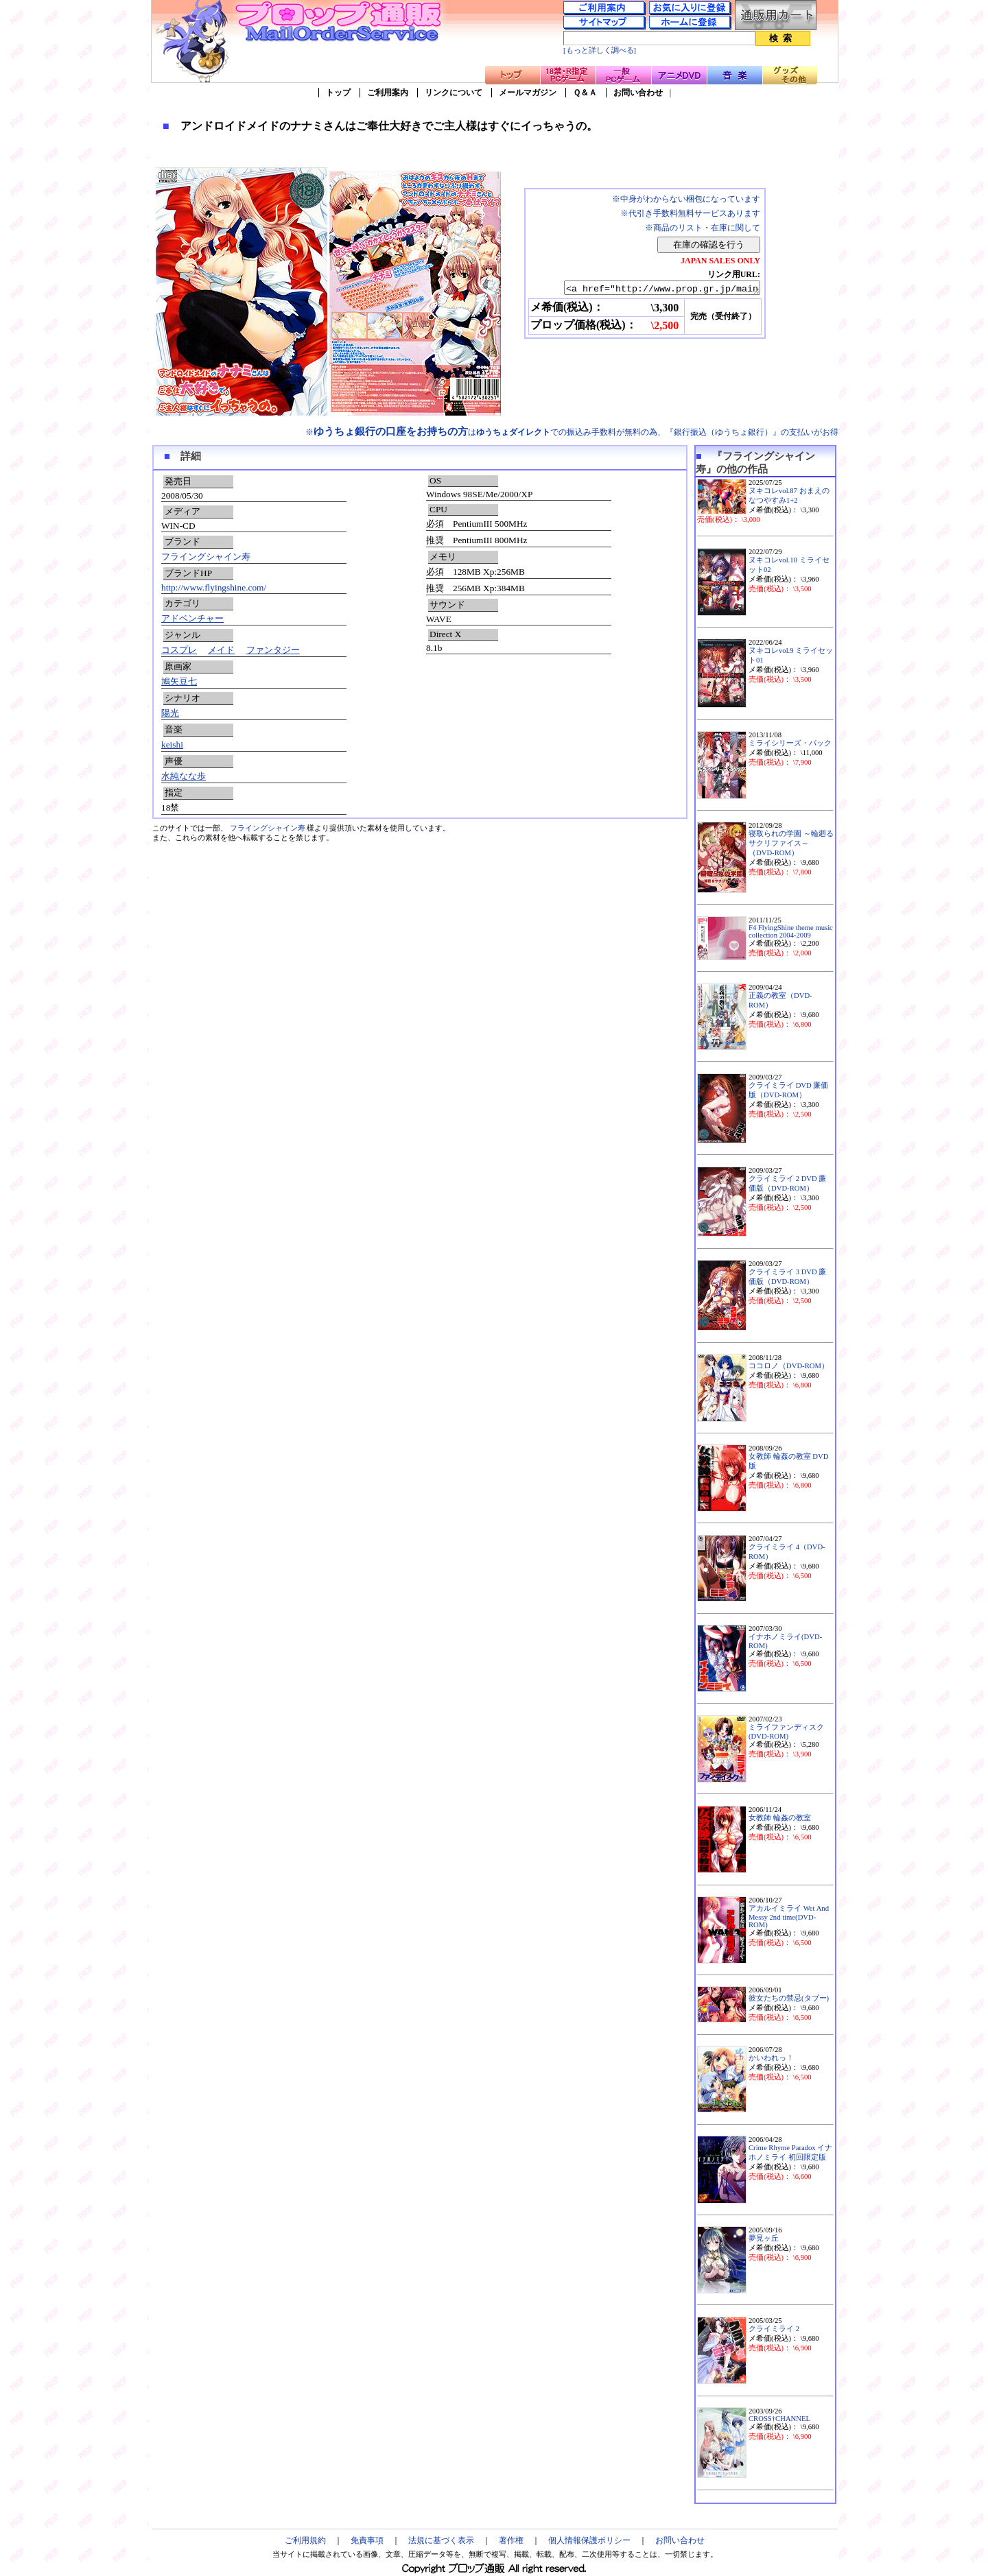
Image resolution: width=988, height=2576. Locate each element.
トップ (338, 92)
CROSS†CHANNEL (779, 2418)
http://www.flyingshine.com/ (213, 587)
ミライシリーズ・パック (790, 743)
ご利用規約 (305, 2540)
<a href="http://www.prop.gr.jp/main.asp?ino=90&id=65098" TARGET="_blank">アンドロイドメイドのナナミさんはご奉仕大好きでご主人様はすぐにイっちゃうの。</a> (650, 289)
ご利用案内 (387, 92)
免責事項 (367, 2540)
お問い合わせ (638, 92)
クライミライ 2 (774, 2329)
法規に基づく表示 (441, 2540)
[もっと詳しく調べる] (599, 50)
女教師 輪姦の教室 (780, 1818)
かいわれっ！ (771, 2058)
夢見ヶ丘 (764, 2238)
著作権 (511, 2540)
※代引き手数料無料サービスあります (690, 213)
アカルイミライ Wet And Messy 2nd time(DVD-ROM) (789, 1917)
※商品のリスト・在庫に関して (702, 227)
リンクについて (453, 92)
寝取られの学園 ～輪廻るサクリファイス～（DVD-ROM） (791, 843)
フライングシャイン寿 (205, 556)
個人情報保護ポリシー (589, 2540)
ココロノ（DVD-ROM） (789, 1366)
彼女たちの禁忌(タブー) (789, 1998)
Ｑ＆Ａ (585, 92)
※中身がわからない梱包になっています (686, 199)
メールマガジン (527, 92)
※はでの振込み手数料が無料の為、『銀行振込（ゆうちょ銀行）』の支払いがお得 (571, 432)
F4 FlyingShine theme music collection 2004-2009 (791, 931)
